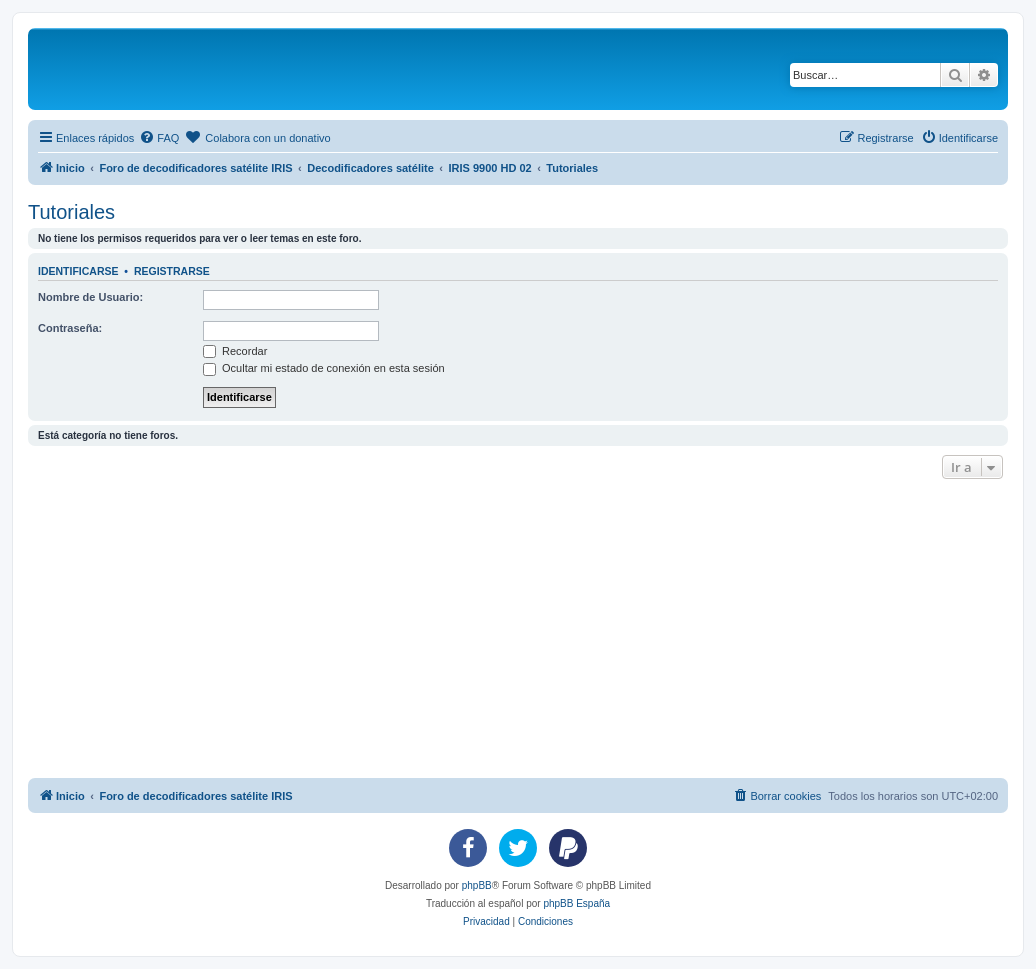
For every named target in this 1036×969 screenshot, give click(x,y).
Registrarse (172, 271)
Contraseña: (70, 328)
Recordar (235, 351)
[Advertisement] (532, 634)
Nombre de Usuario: (90, 297)
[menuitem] (159, 138)
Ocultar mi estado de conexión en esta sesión (324, 368)
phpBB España (576, 903)
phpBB (477, 885)
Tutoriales (71, 212)
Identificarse (78, 271)
